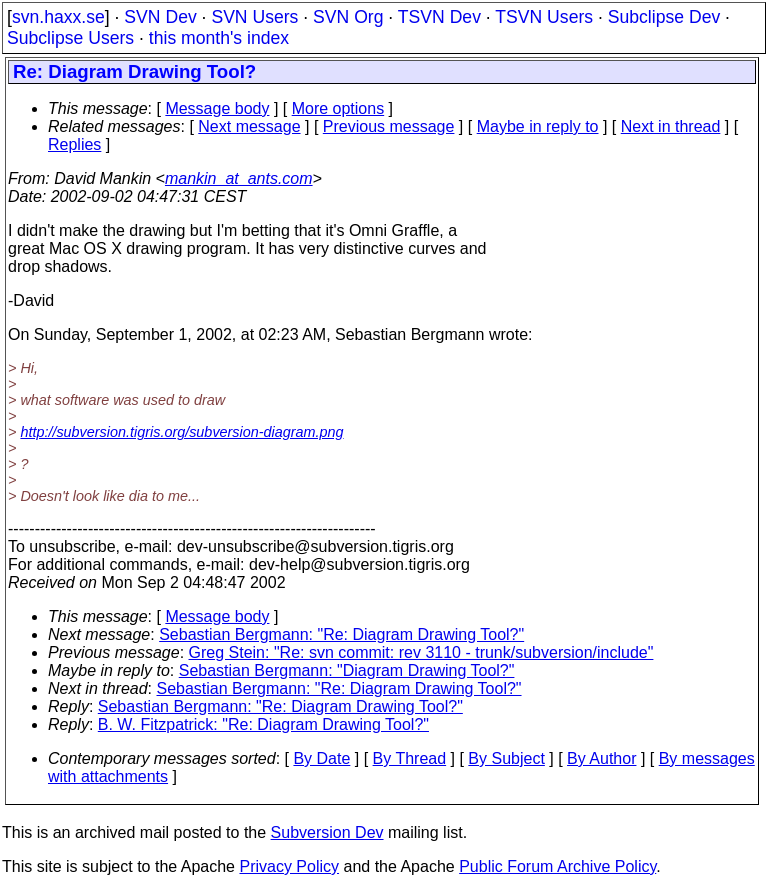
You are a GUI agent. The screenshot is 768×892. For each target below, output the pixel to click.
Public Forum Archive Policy (557, 866)
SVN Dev (160, 17)
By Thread (410, 758)
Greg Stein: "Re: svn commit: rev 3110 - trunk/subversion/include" (421, 652)
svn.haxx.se (58, 17)
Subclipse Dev (664, 17)
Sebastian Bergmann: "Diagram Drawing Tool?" (347, 670)
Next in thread (671, 126)
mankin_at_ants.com (239, 178)
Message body (217, 108)
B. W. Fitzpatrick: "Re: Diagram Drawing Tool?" (263, 724)
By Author (601, 758)
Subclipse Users (70, 38)
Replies (74, 144)
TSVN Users (544, 17)
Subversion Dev (327, 832)
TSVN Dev (439, 17)
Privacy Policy (289, 866)
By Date (321, 758)
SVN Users (254, 17)
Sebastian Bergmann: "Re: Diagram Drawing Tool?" (341, 634)
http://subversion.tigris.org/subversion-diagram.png (181, 432)
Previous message (389, 126)
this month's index (219, 38)
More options (338, 108)
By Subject (506, 758)
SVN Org (348, 17)
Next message (249, 126)
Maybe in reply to (538, 126)
